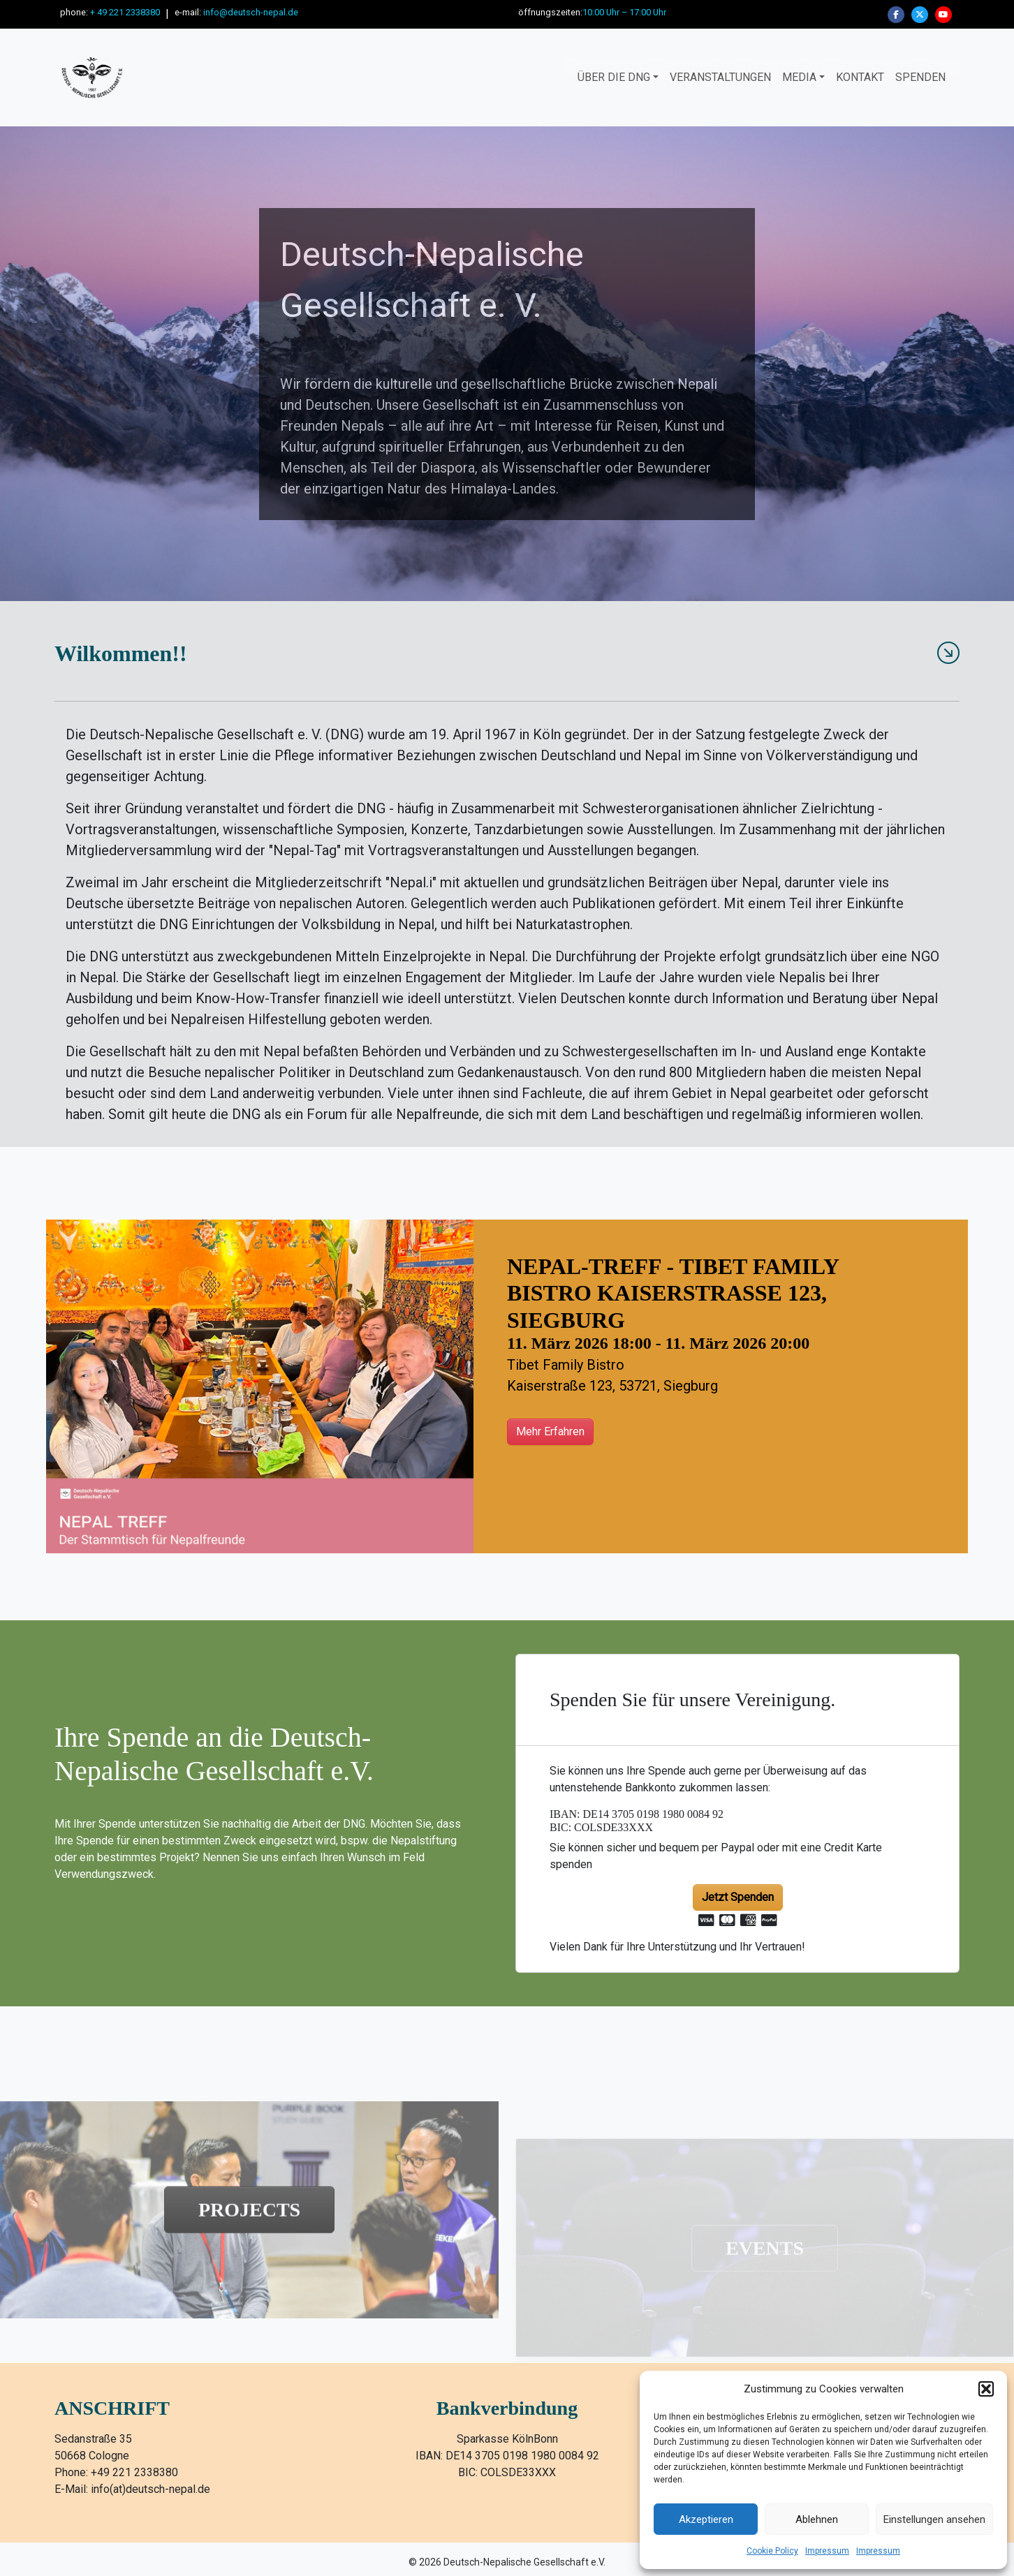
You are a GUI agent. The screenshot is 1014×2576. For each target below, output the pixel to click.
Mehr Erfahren (550, 1431)
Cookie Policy (772, 2551)
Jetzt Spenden (738, 1897)
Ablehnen (816, 2519)
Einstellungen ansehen (934, 2519)
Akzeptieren (706, 2519)
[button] (986, 2389)
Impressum (827, 2551)
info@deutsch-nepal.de (250, 12)
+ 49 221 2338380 (125, 12)
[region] (507, 364)
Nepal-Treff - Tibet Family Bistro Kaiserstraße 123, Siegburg (673, 1293)
